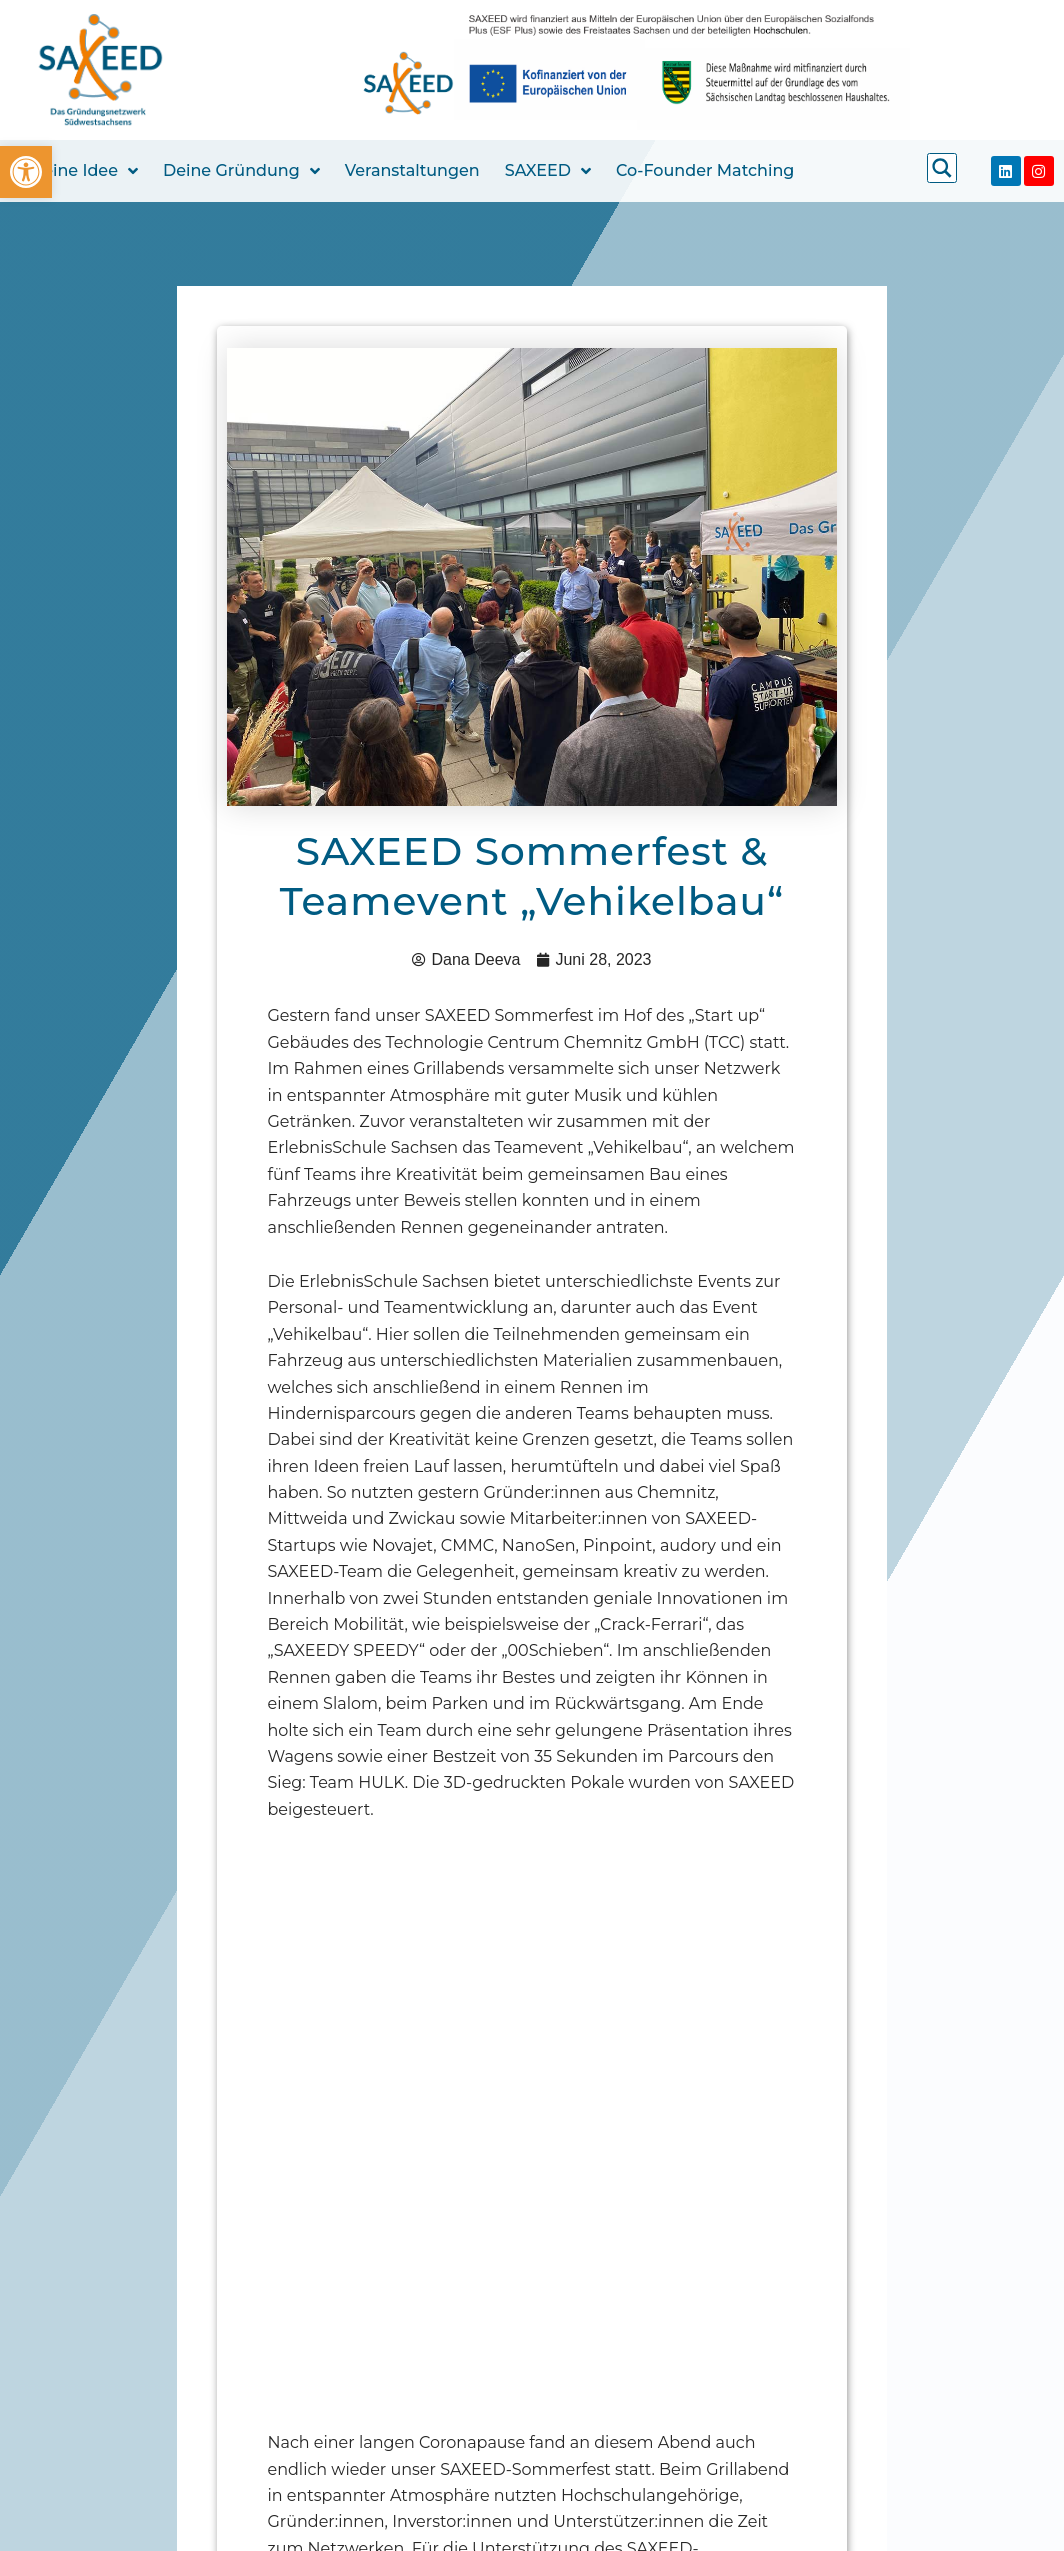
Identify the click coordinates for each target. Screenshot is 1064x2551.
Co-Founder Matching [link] (705, 170)
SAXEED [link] (548, 171)
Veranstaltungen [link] (412, 170)
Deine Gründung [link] (241, 171)
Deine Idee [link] (84, 171)
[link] (26, 172)
